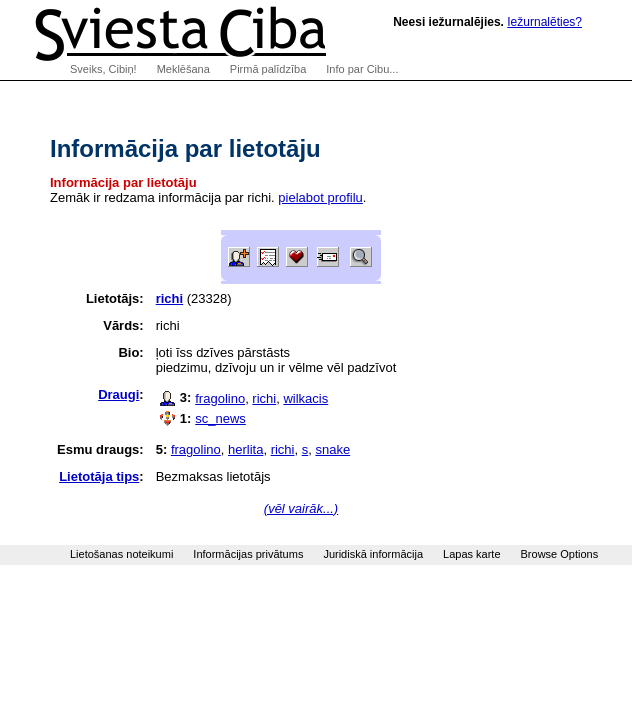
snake (332, 449)
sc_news (220, 418)
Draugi (118, 394)
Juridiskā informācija (373, 554)
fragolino (220, 398)
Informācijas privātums (248, 554)
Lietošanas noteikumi (121, 554)
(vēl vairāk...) (301, 508)
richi (264, 398)
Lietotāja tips (99, 476)
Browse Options (560, 554)
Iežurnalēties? (544, 22)
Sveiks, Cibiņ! (103, 69)
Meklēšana (183, 69)
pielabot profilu (320, 197)
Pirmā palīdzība (268, 69)
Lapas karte (471, 554)
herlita (245, 449)
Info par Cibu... (362, 69)
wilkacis (305, 398)
